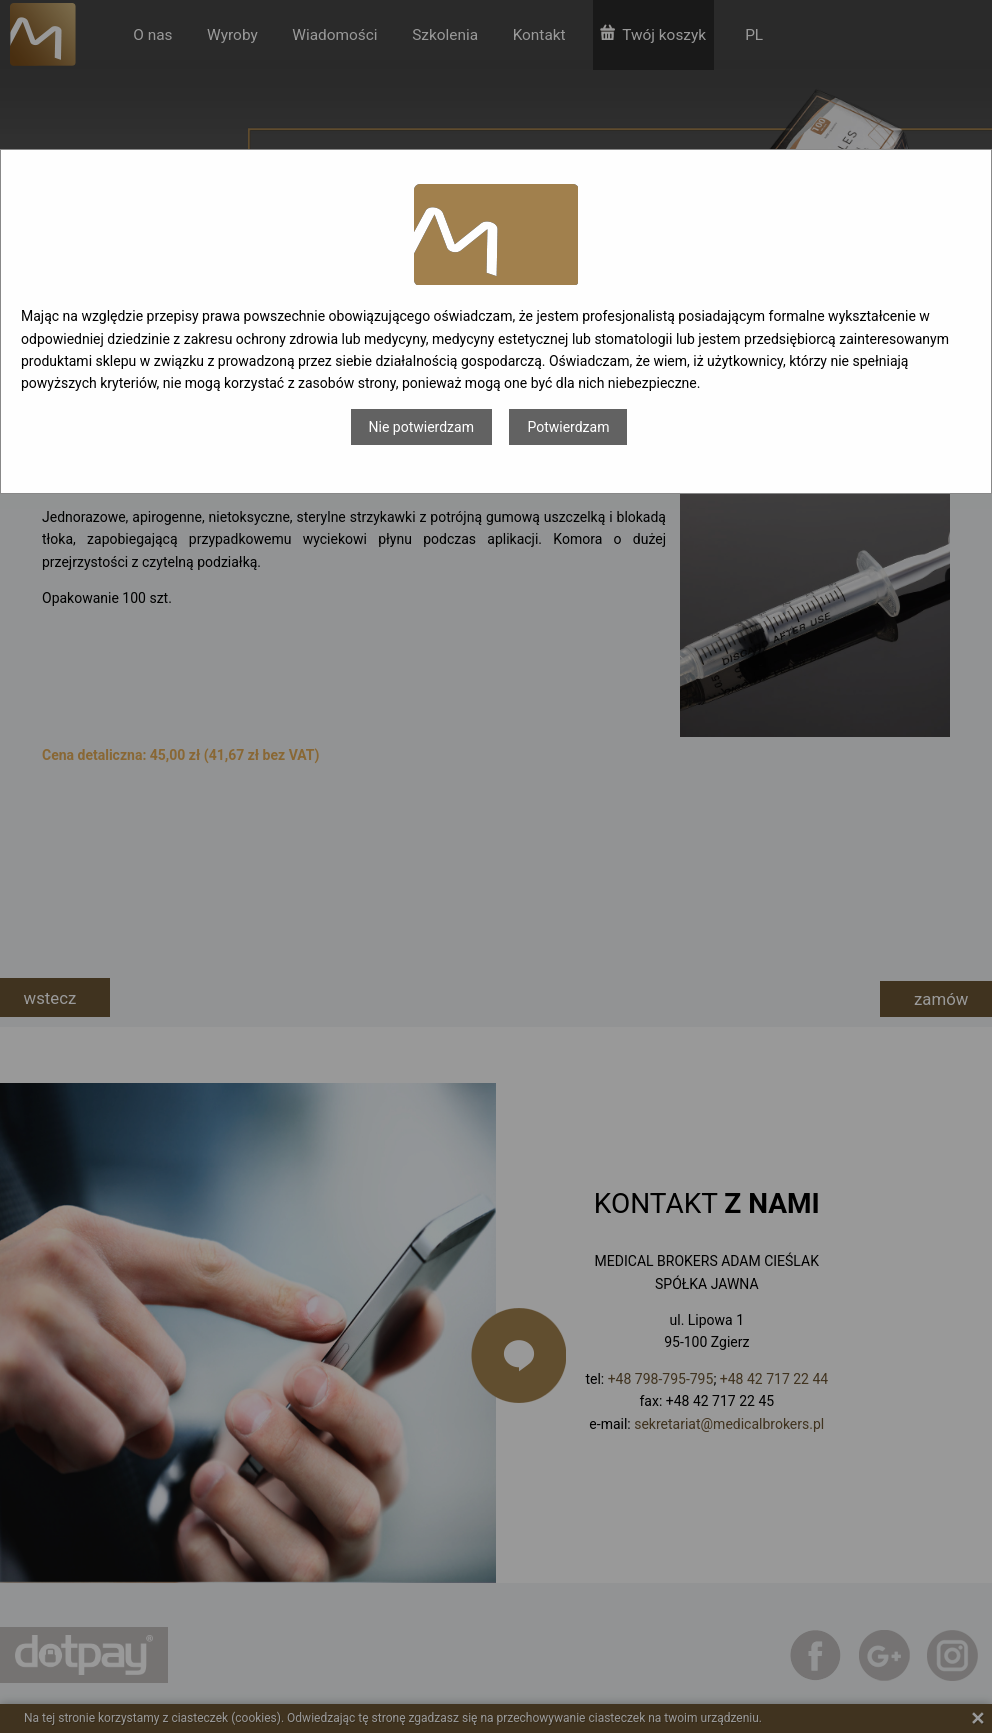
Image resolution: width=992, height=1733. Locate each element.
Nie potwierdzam (421, 427)
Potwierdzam (568, 427)
